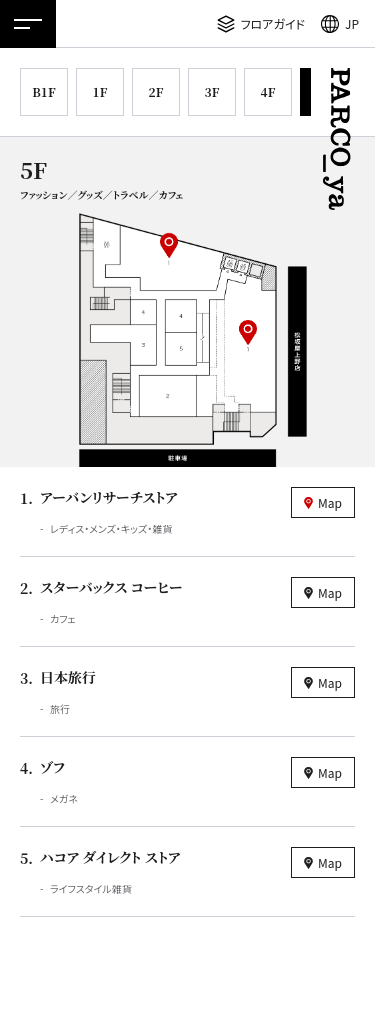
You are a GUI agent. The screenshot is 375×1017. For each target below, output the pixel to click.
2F (156, 91)
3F (212, 91)
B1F (43, 91)
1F (100, 91)
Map (330, 502)
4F (268, 91)
